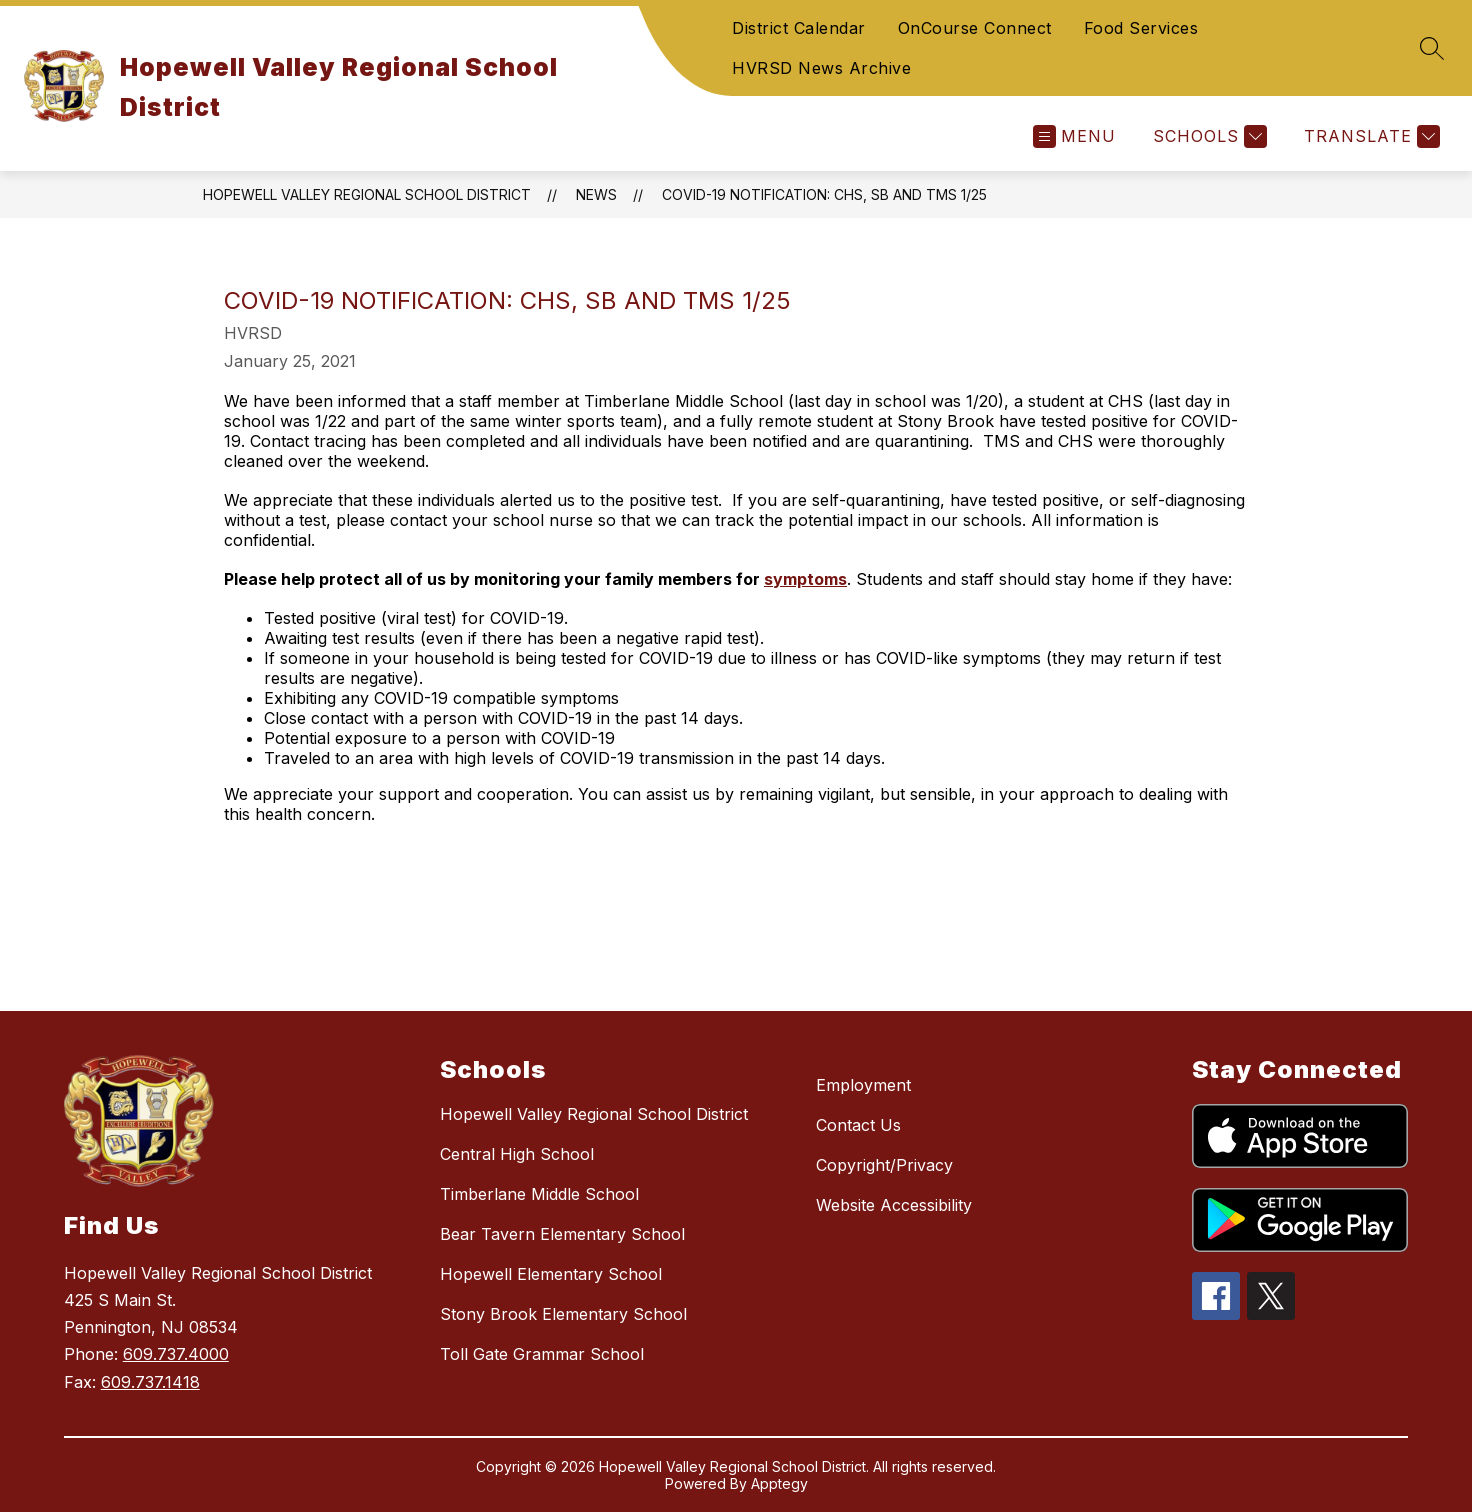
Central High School (517, 1154)
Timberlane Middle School (539, 1194)
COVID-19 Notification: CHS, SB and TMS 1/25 (824, 194)
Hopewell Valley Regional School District (367, 194)
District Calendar (799, 28)
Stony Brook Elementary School (563, 1314)
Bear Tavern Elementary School (562, 1234)
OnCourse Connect (975, 28)
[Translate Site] (1369, 136)
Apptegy (779, 1483)
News (596, 194)
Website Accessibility (894, 1205)
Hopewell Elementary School (551, 1274)
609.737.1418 (150, 1382)
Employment (863, 1085)
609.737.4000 (176, 1354)
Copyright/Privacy (884, 1165)
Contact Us (858, 1125)
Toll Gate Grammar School (542, 1354)
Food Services (1141, 28)
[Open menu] (1074, 136)
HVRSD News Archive (821, 68)
